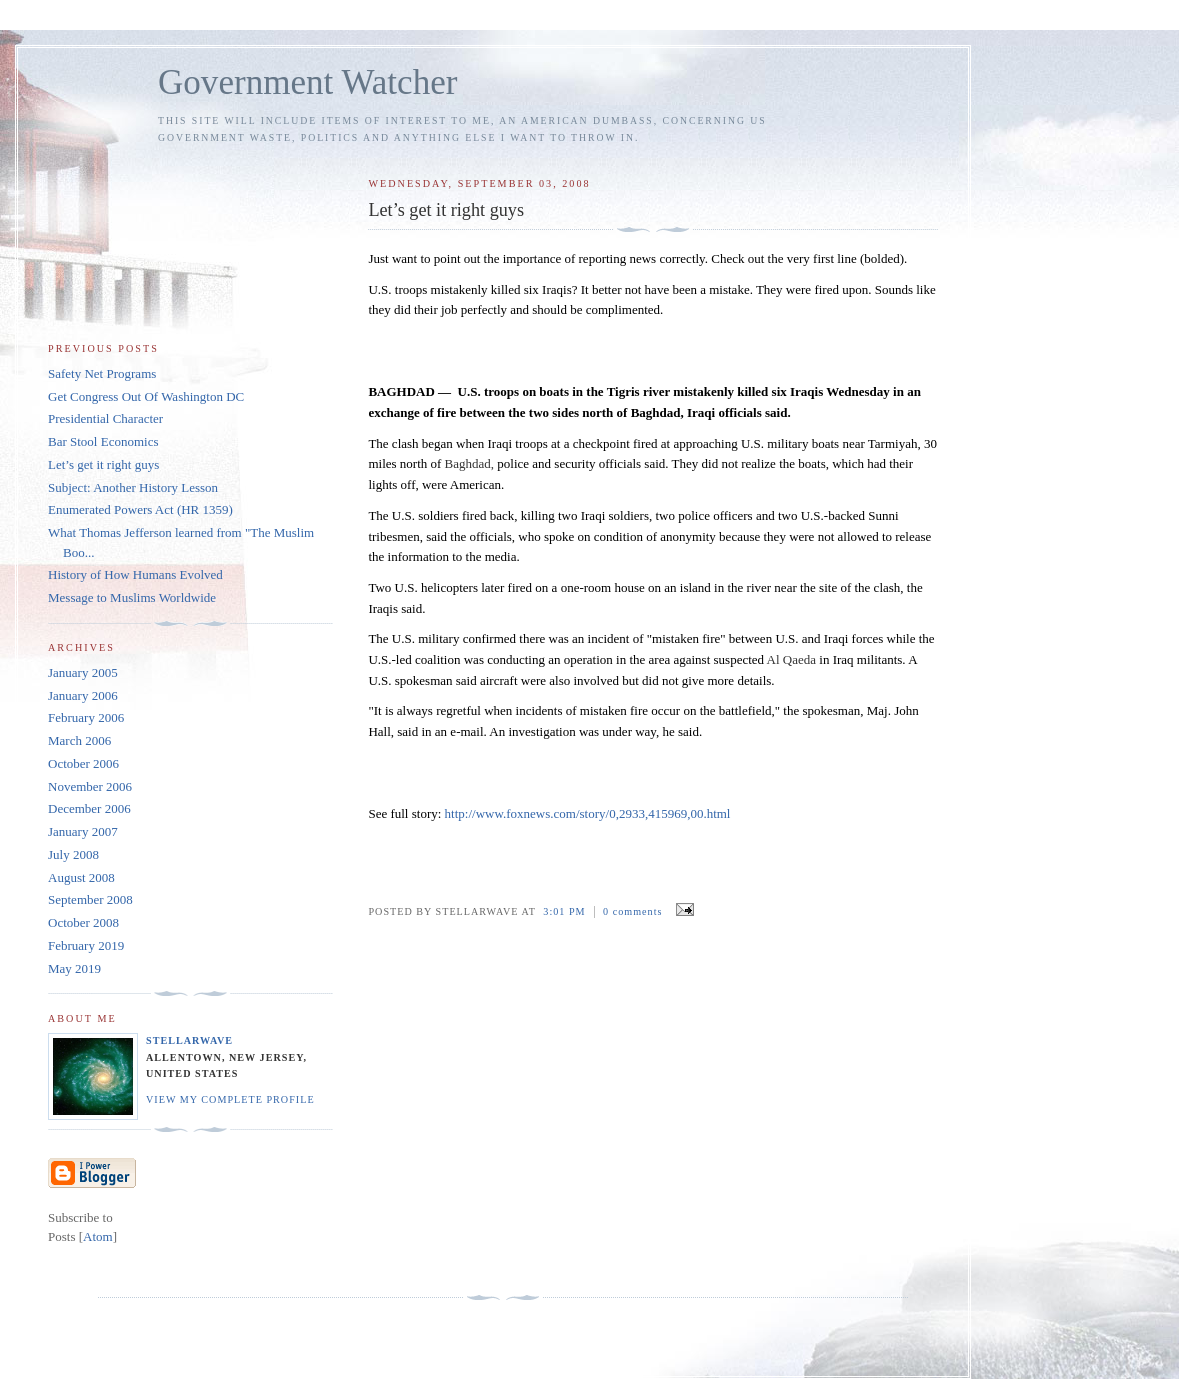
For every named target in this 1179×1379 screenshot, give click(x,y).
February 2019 (86, 945)
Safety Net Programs (102, 373)
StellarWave (189, 1040)
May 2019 (74, 968)
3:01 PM (566, 911)
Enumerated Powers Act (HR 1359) (140, 509)
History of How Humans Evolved (135, 574)
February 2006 (86, 717)
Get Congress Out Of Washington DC (146, 396)
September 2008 (90, 899)
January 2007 (83, 831)
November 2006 (90, 786)
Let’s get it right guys (103, 464)
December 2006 (89, 808)
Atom (98, 1236)
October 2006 (83, 763)
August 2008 (81, 877)
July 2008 (73, 854)
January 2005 (83, 672)
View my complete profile (230, 1099)
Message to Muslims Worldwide (132, 597)
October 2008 (83, 922)
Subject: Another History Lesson (133, 487)
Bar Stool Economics (103, 441)
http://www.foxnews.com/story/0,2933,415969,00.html (588, 813)
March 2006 (79, 740)
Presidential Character (105, 418)
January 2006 (83, 695)
